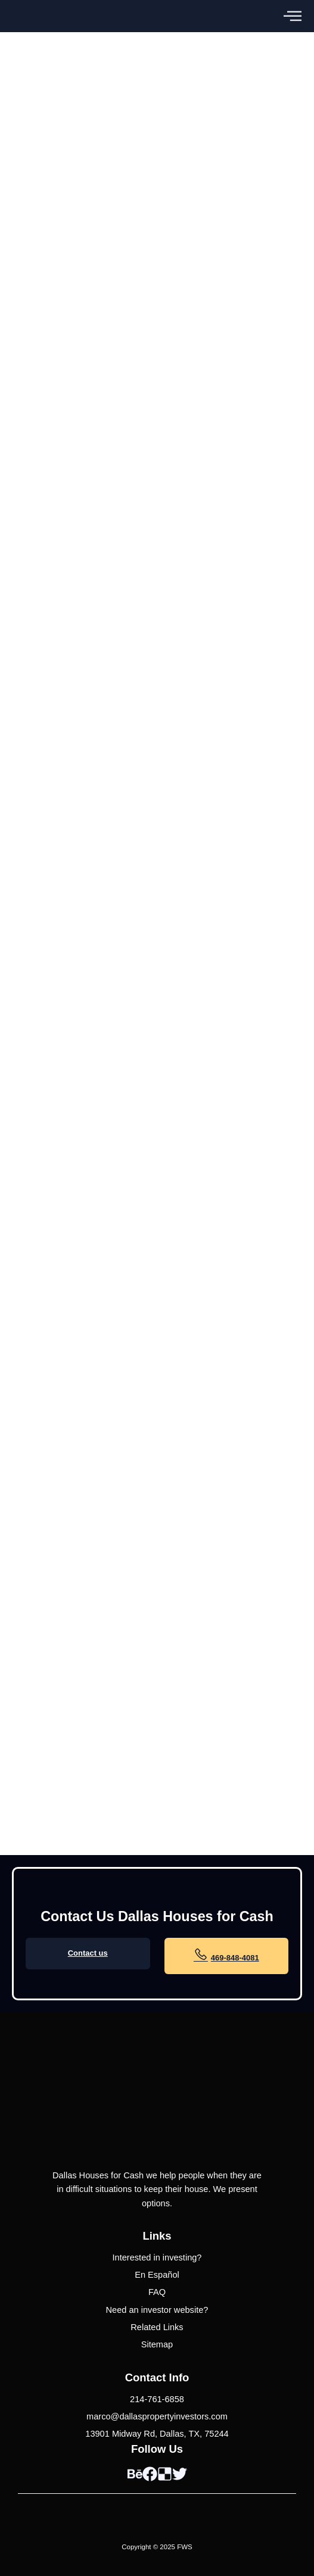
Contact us (88, 1953)
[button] (293, 16)
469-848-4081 (226, 1954)
